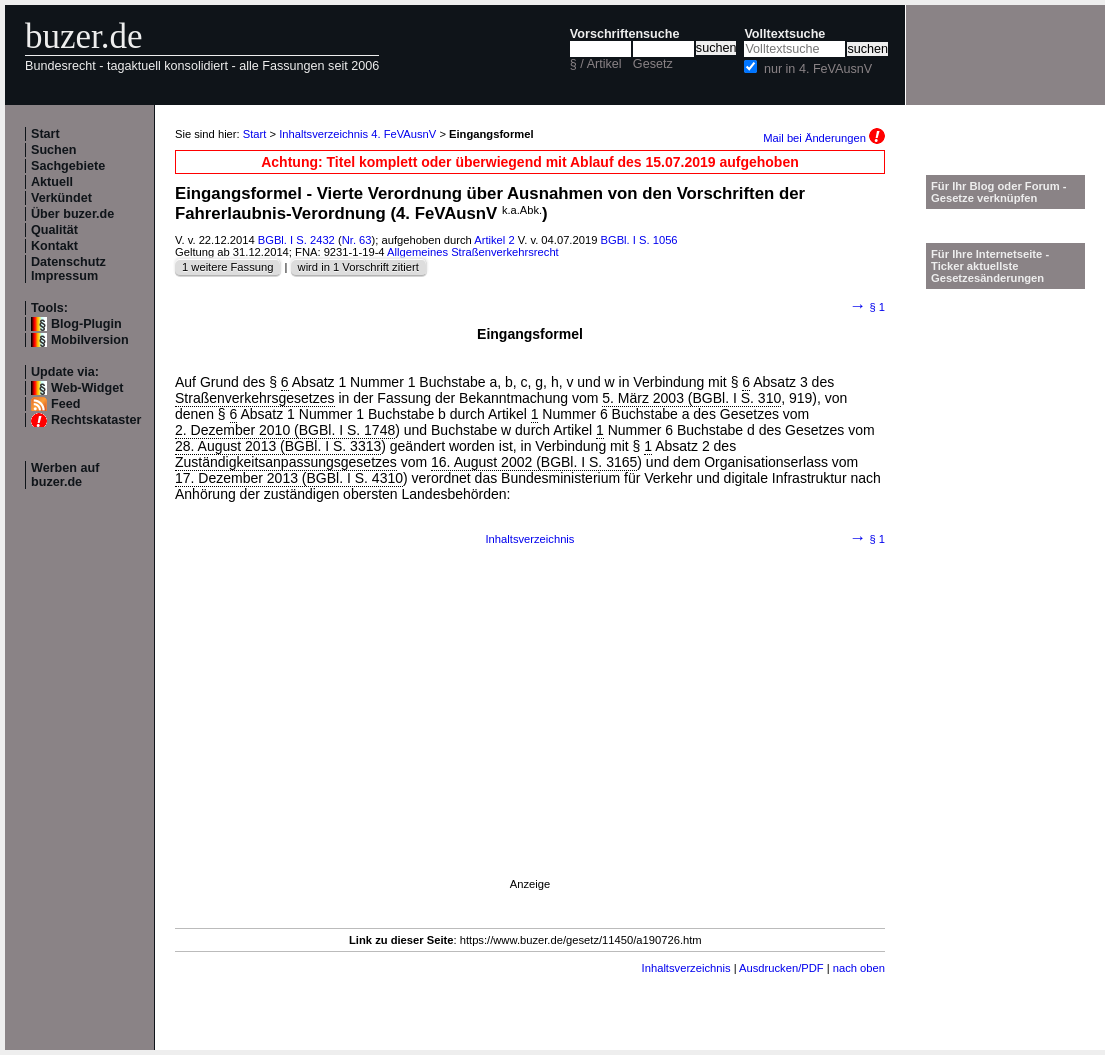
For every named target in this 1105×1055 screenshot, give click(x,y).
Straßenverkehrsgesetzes (255, 398)
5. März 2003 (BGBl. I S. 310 (691, 398)
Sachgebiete (68, 166)
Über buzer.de (72, 214)
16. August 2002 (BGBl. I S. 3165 (534, 462)
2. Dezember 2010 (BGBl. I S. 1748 (285, 430)
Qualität (54, 230)
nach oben (859, 968)
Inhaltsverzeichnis (530, 539)
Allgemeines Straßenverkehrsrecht (473, 252)
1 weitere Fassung (227, 267)
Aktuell (52, 182)
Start (45, 134)
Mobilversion (90, 340)
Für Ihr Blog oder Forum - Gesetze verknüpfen (999, 192)
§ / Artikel (596, 64)
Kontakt (54, 246)
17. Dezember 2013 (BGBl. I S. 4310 (289, 478)
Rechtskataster (96, 420)
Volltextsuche (784, 34)
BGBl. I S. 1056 (638, 240)
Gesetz (653, 64)
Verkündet (61, 198)
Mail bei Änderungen (824, 138)
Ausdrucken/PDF (781, 968)
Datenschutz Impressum (68, 269)
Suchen (54, 150)
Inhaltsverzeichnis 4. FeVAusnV (357, 134)
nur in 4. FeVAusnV (818, 69)
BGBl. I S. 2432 (296, 240)
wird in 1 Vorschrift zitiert (358, 267)
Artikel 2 (494, 240)
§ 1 (867, 307)
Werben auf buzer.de (65, 475)
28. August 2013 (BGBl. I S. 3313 (278, 446)
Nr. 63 (357, 240)
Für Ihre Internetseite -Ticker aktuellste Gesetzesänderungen (990, 266)
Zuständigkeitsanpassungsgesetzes (286, 462)
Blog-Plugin (86, 324)
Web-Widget (87, 388)
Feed (65, 404)
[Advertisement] (530, 738)
